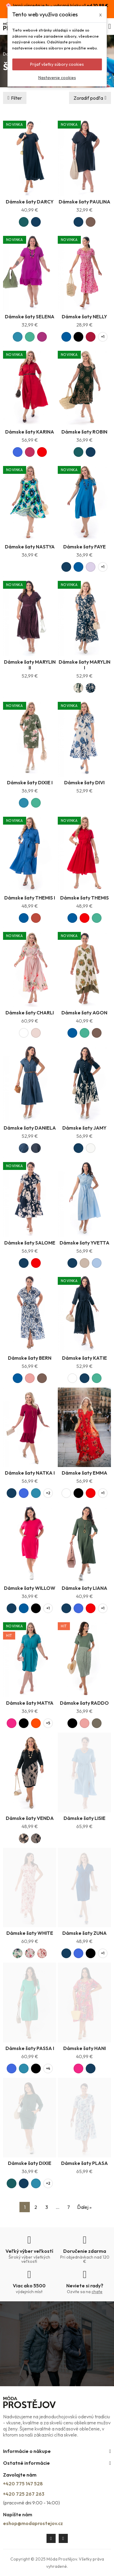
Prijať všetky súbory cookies (57, 64)
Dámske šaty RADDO (84, 1703)
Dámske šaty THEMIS (84, 898)
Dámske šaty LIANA (84, 1588)
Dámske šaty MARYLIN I (84, 665)
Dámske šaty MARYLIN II (30, 665)
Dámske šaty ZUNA (84, 1933)
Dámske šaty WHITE (29, 1933)
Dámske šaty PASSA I (29, 2048)
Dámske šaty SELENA (29, 316)
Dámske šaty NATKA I (30, 1473)
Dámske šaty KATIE (84, 1358)
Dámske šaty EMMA (84, 1473)
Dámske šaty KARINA (29, 432)
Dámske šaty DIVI (84, 782)
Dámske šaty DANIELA (30, 1128)
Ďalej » (84, 2207)
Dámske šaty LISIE (84, 1818)
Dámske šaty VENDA (30, 1818)
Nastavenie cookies (57, 77)
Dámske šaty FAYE (84, 547)
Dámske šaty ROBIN (84, 432)
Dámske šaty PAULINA (84, 202)
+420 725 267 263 (23, 2494)
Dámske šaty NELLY (84, 316)
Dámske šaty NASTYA (30, 547)
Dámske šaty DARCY (30, 202)
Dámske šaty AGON (84, 1013)
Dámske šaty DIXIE (29, 2163)
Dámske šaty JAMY (84, 1128)
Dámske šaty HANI (84, 2048)
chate (97, 2291)
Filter (16, 98)
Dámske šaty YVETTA (84, 1243)
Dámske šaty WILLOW (29, 1588)
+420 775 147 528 (23, 2484)
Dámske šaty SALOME (29, 1243)
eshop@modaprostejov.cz (33, 2523)
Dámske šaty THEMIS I (29, 898)
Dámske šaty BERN (29, 1358)
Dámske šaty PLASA (84, 2163)
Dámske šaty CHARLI (29, 1013)
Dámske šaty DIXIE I (30, 782)
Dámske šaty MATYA (30, 1703)
